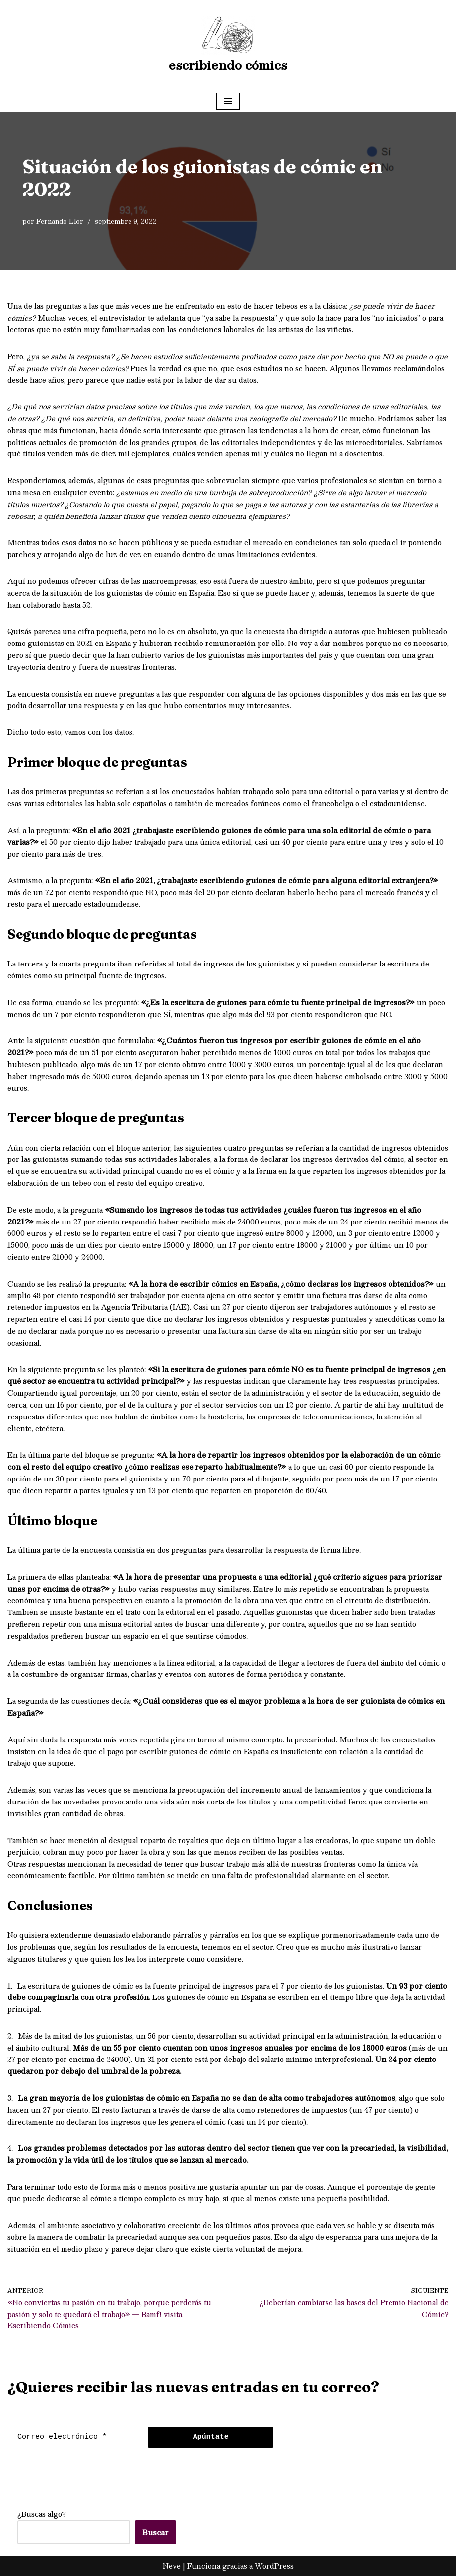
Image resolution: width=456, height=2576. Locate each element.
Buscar (155, 2532)
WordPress (274, 2566)
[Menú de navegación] (228, 101)
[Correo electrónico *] (75, 2437)
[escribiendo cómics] (228, 45)
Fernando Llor (59, 221)
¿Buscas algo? (41, 2514)
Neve (172, 2566)
